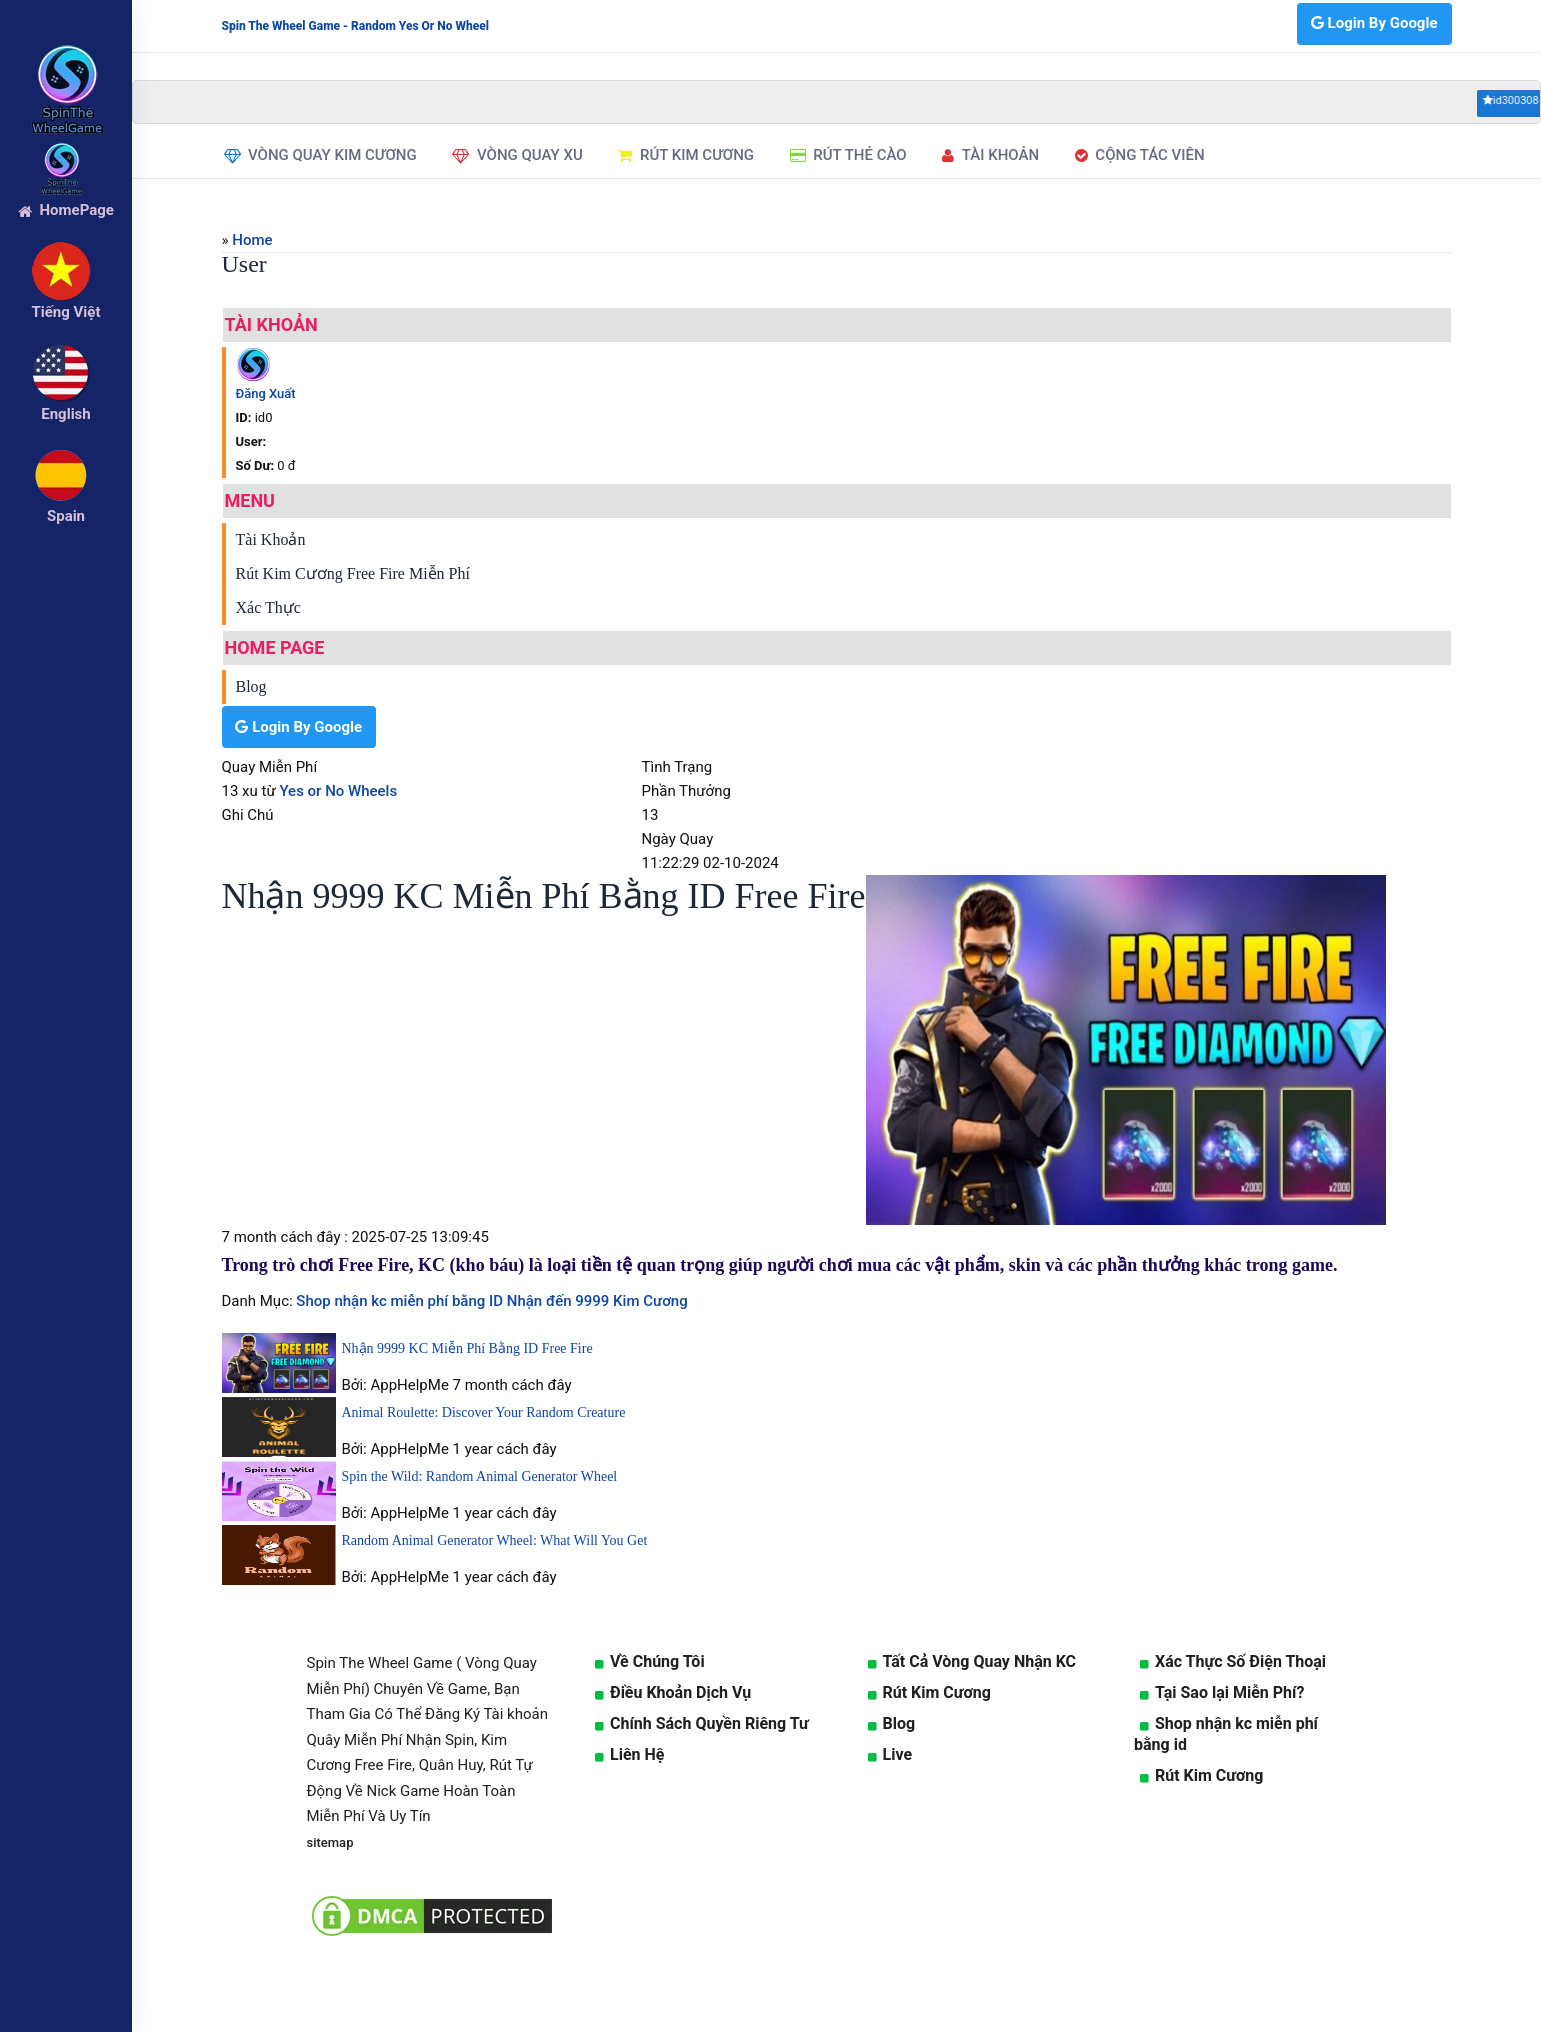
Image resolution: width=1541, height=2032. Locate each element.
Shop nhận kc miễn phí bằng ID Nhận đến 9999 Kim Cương (490, 1301)
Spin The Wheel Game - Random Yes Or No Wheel (355, 26)
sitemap (330, 1842)
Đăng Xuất (266, 393)
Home (252, 240)
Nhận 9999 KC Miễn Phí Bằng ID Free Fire (467, 1348)
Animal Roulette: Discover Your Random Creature (484, 1412)
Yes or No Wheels (338, 791)
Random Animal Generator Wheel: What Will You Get (495, 1540)
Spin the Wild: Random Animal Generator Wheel (480, 1476)
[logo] (66, 61)
